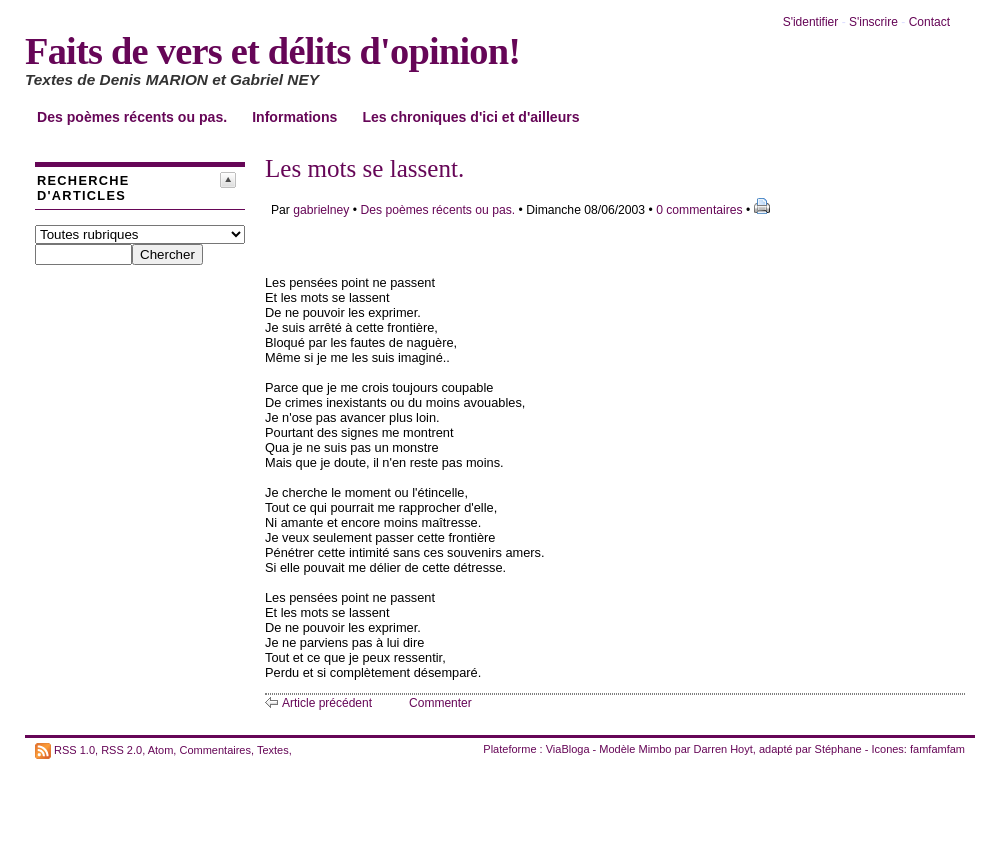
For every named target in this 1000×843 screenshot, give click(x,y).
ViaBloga (568, 749)
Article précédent (327, 703)
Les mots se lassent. (364, 168)
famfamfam (937, 749)
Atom (161, 749)
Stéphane (838, 749)
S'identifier (811, 22)
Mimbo (654, 749)
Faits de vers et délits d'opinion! (272, 51)
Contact (929, 22)
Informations (294, 117)
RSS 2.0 (121, 749)
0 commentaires (701, 210)
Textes (273, 749)
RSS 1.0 (74, 749)
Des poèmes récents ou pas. (132, 117)
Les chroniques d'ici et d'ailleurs (470, 117)
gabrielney (321, 210)
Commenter (440, 703)
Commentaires (215, 749)
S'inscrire (873, 22)
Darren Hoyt (723, 749)
